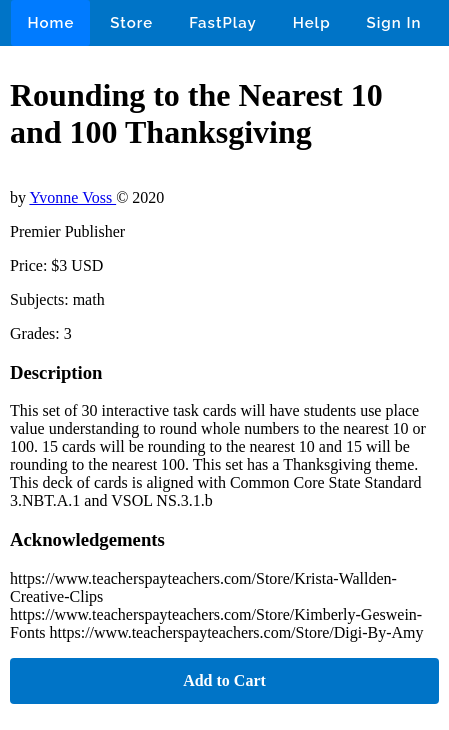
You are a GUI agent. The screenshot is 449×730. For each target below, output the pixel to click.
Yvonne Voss (72, 197)
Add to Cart (224, 680)
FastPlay (223, 23)
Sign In (394, 23)
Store (131, 23)
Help (312, 23)
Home (50, 23)
